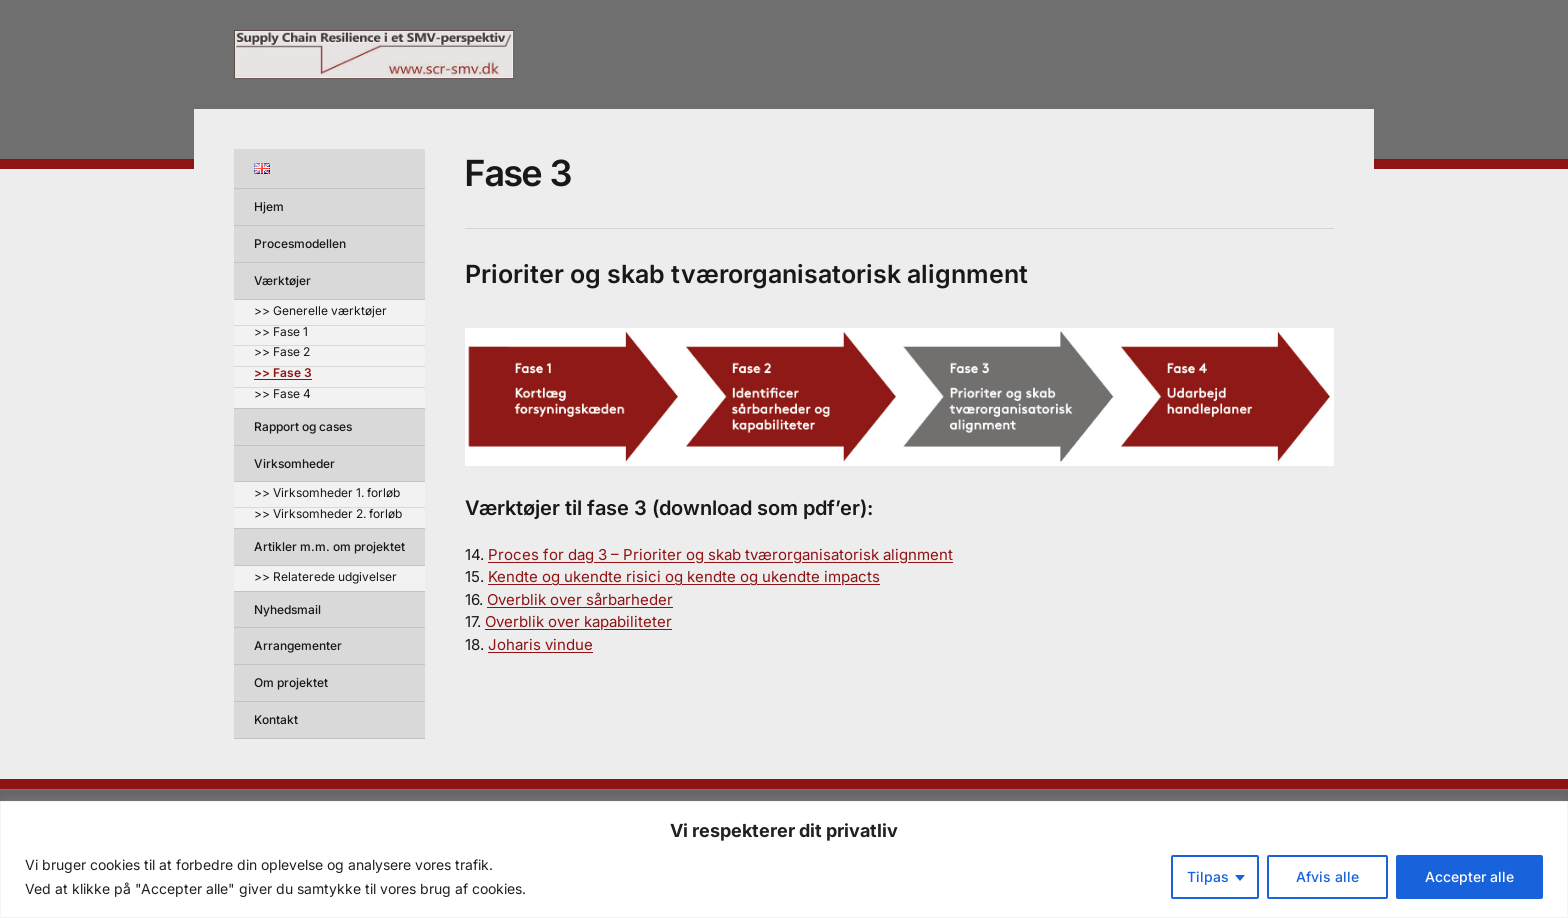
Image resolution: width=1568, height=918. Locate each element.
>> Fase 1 (281, 332)
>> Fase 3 (283, 373)
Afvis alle (1327, 876)
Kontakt (276, 719)
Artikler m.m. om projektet (329, 546)
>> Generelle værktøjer (320, 311)
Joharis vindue (540, 644)
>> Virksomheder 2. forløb (328, 514)
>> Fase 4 (282, 394)
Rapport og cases (303, 426)
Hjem (269, 206)
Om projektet (291, 682)
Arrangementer (298, 645)
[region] (784, 859)
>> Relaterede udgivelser (325, 577)
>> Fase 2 (282, 352)
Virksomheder (294, 463)
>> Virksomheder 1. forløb (327, 493)
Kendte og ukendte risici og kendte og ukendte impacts (684, 576)
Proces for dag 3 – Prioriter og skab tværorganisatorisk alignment (720, 554)
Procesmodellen (300, 243)
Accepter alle (1469, 876)
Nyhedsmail (287, 609)
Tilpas (1208, 876)
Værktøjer (282, 280)
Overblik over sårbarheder (580, 599)
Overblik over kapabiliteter (578, 621)
